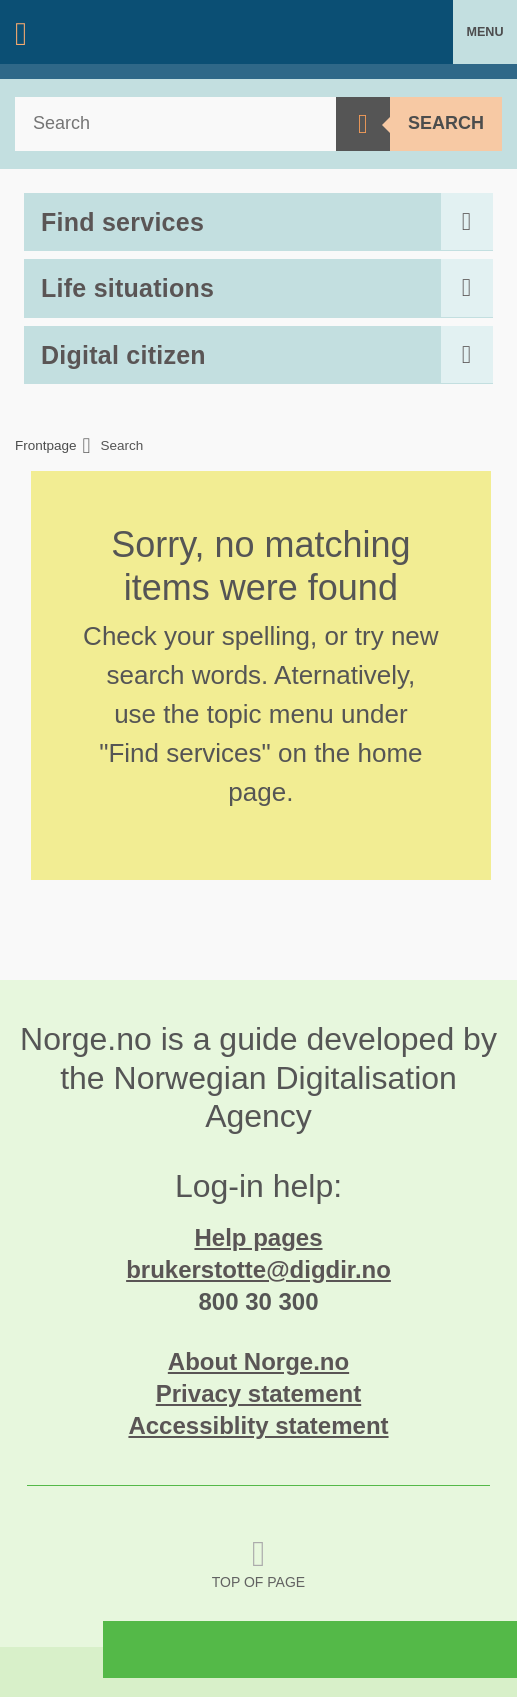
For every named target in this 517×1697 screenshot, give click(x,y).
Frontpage (46, 446)
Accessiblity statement (258, 1425)
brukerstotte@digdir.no (258, 1269)
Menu (484, 32)
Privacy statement (258, 1393)
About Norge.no (258, 1361)
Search (446, 123)
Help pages (258, 1237)
